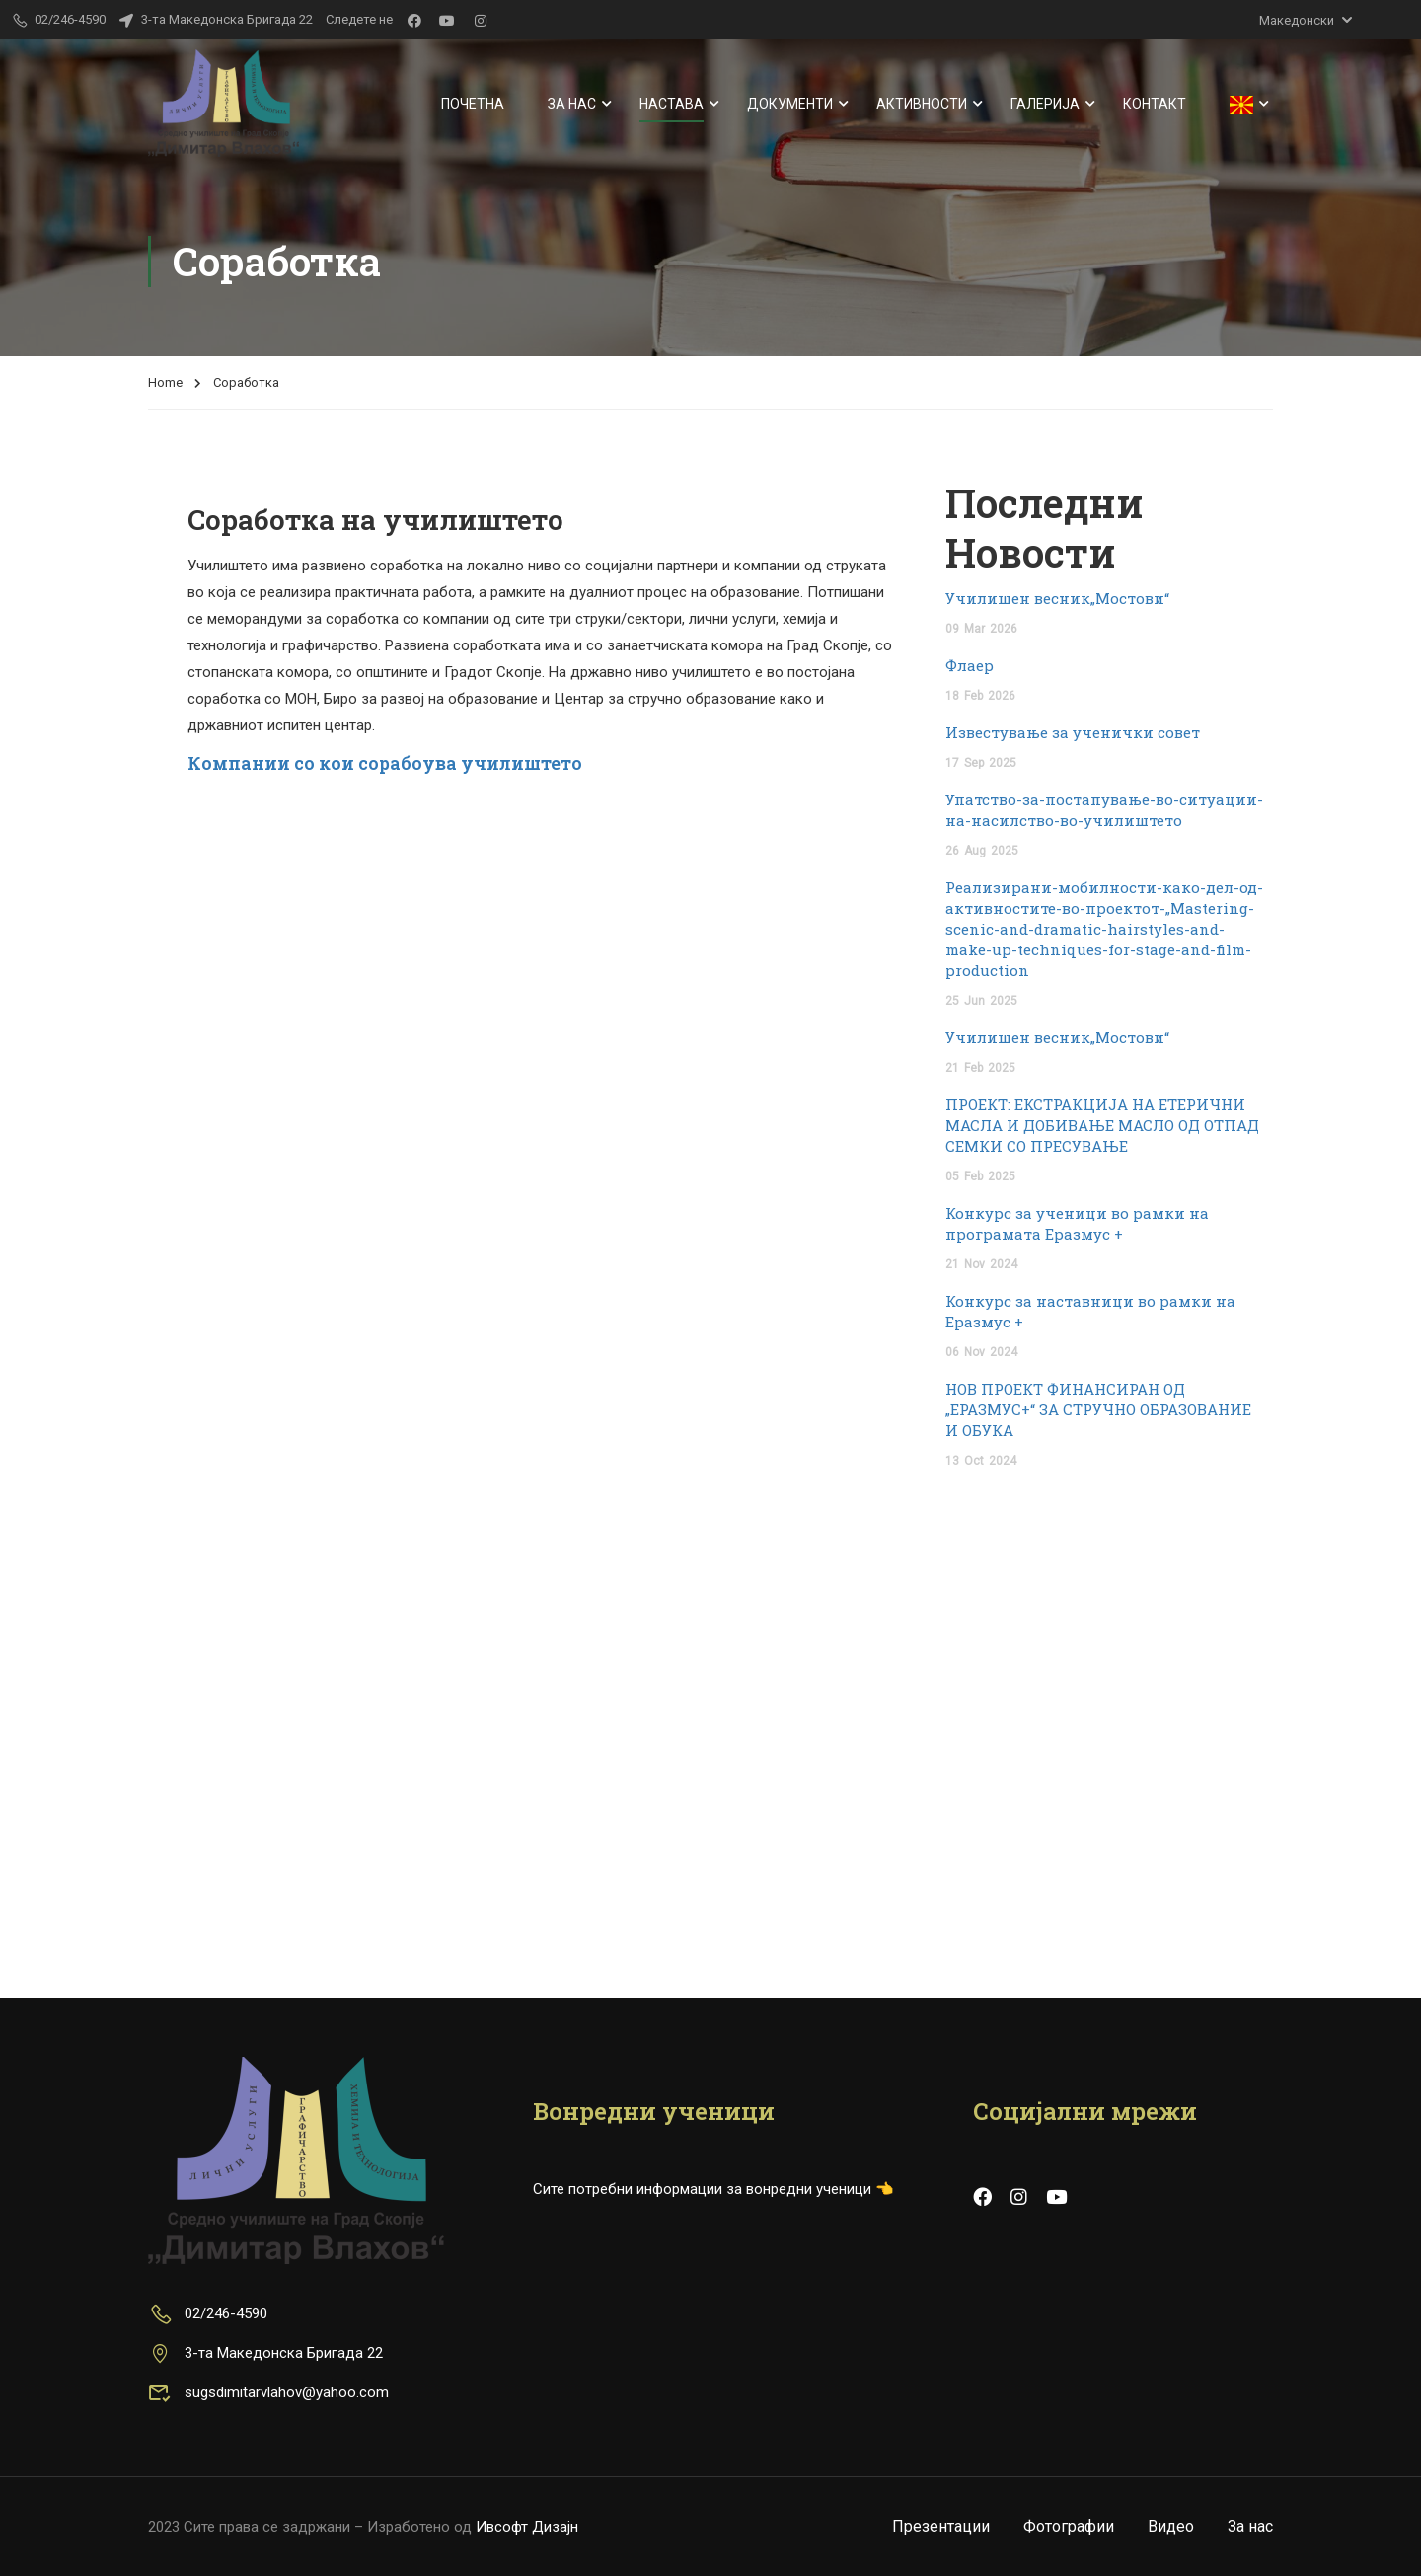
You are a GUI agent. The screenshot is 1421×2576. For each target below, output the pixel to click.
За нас (572, 104)
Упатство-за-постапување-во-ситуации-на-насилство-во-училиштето (1104, 810)
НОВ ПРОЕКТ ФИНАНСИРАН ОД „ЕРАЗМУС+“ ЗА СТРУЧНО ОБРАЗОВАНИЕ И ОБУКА (1098, 1409)
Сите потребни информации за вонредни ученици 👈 (713, 2189)
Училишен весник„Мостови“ (1057, 598)
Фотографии (1068, 2526)
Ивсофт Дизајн (527, 2527)
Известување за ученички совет (1072, 732)
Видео (1171, 2526)
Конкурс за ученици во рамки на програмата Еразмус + (1077, 1223)
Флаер (969, 665)
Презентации (941, 2526)
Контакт (1154, 104)
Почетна (472, 104)
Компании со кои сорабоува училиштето (384, 763)
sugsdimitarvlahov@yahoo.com (268, 2392)
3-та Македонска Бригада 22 (216, 19)
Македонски (1296, 20)
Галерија (1045, 104)
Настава (671, 104)
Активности (921, 104)
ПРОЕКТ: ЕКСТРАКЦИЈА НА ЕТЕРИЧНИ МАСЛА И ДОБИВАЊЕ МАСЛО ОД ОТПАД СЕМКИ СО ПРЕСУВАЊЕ (1102, 1125)
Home (165, 382)
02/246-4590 (207, 2313)
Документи (790, 104)
